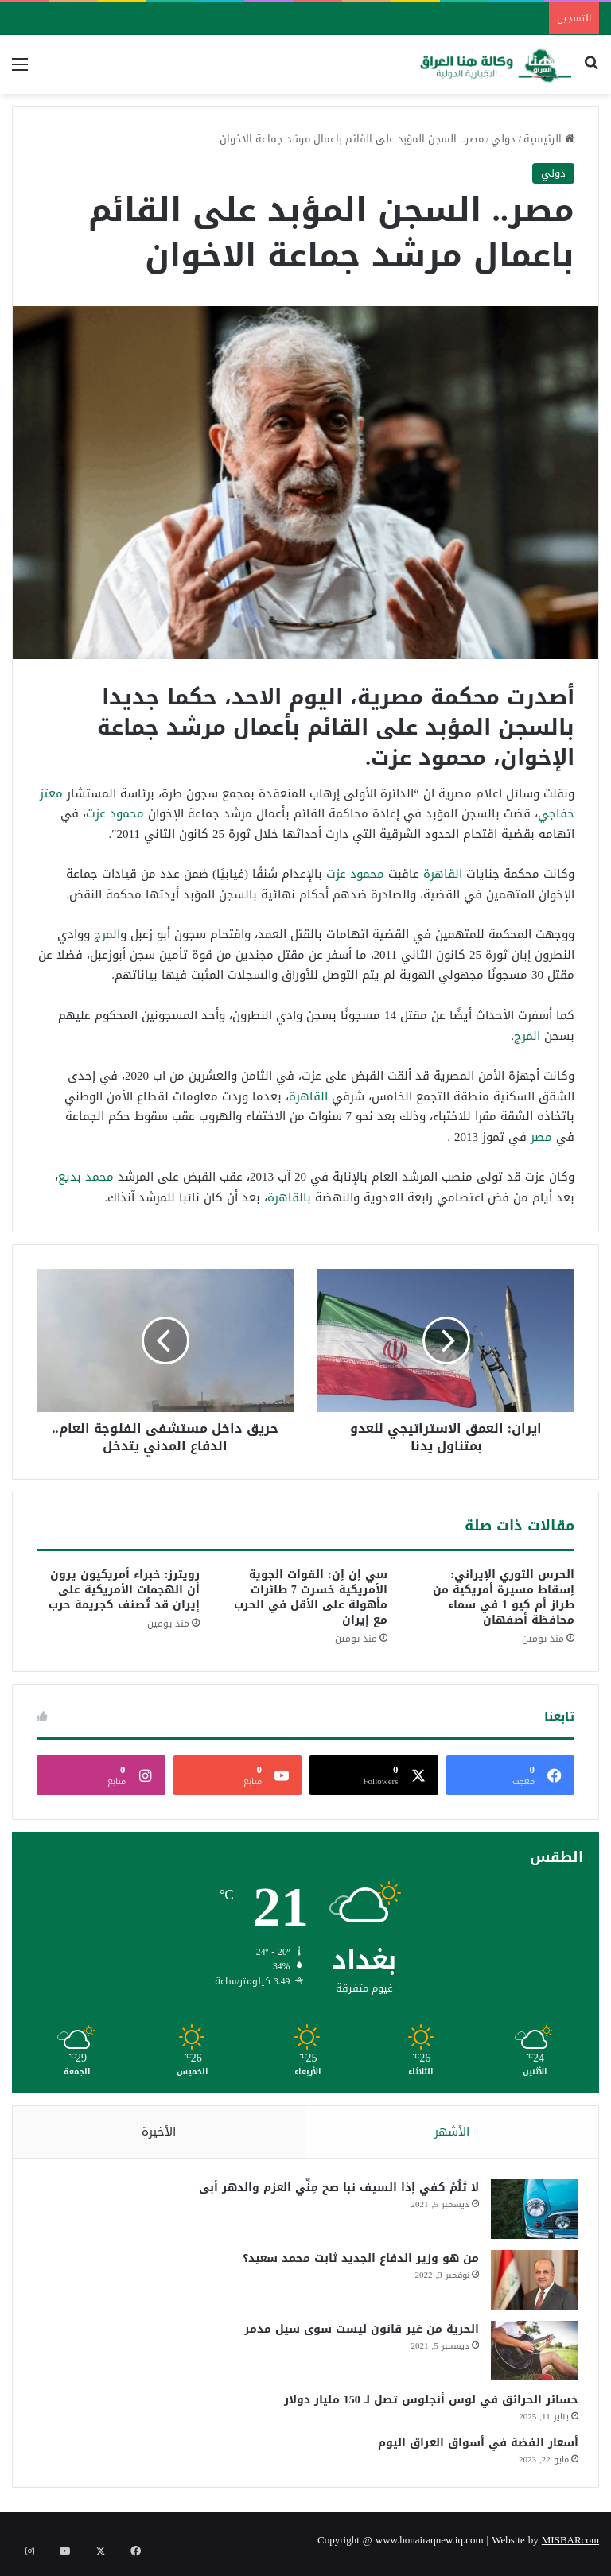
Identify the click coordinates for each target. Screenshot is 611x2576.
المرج (107, 934)
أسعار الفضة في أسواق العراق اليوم (474, 2447)
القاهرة (442, 874)
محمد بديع (86, 1177)
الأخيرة (159, 2131)
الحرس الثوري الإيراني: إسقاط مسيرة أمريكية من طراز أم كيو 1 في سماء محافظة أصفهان (503, 1597)
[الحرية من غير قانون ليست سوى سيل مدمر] (530, 2354)
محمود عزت (115, 813)
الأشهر (451, 2131)
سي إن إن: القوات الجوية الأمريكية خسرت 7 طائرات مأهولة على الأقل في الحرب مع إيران (310, 1597)
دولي (503, 139)
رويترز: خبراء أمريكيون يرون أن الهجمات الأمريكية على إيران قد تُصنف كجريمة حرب (124, 1590)
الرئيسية (548, 139)
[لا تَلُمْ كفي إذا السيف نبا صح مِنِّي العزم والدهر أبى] (530, 2213)
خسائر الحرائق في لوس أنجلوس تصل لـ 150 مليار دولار (427, 2404)
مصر (541, 1137)
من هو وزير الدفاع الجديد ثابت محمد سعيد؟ (357, 2262)
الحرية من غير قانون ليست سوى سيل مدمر (357, 2333)
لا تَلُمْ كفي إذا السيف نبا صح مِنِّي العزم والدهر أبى (335, 2191)
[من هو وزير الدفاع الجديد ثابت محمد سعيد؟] (530, 2284)
